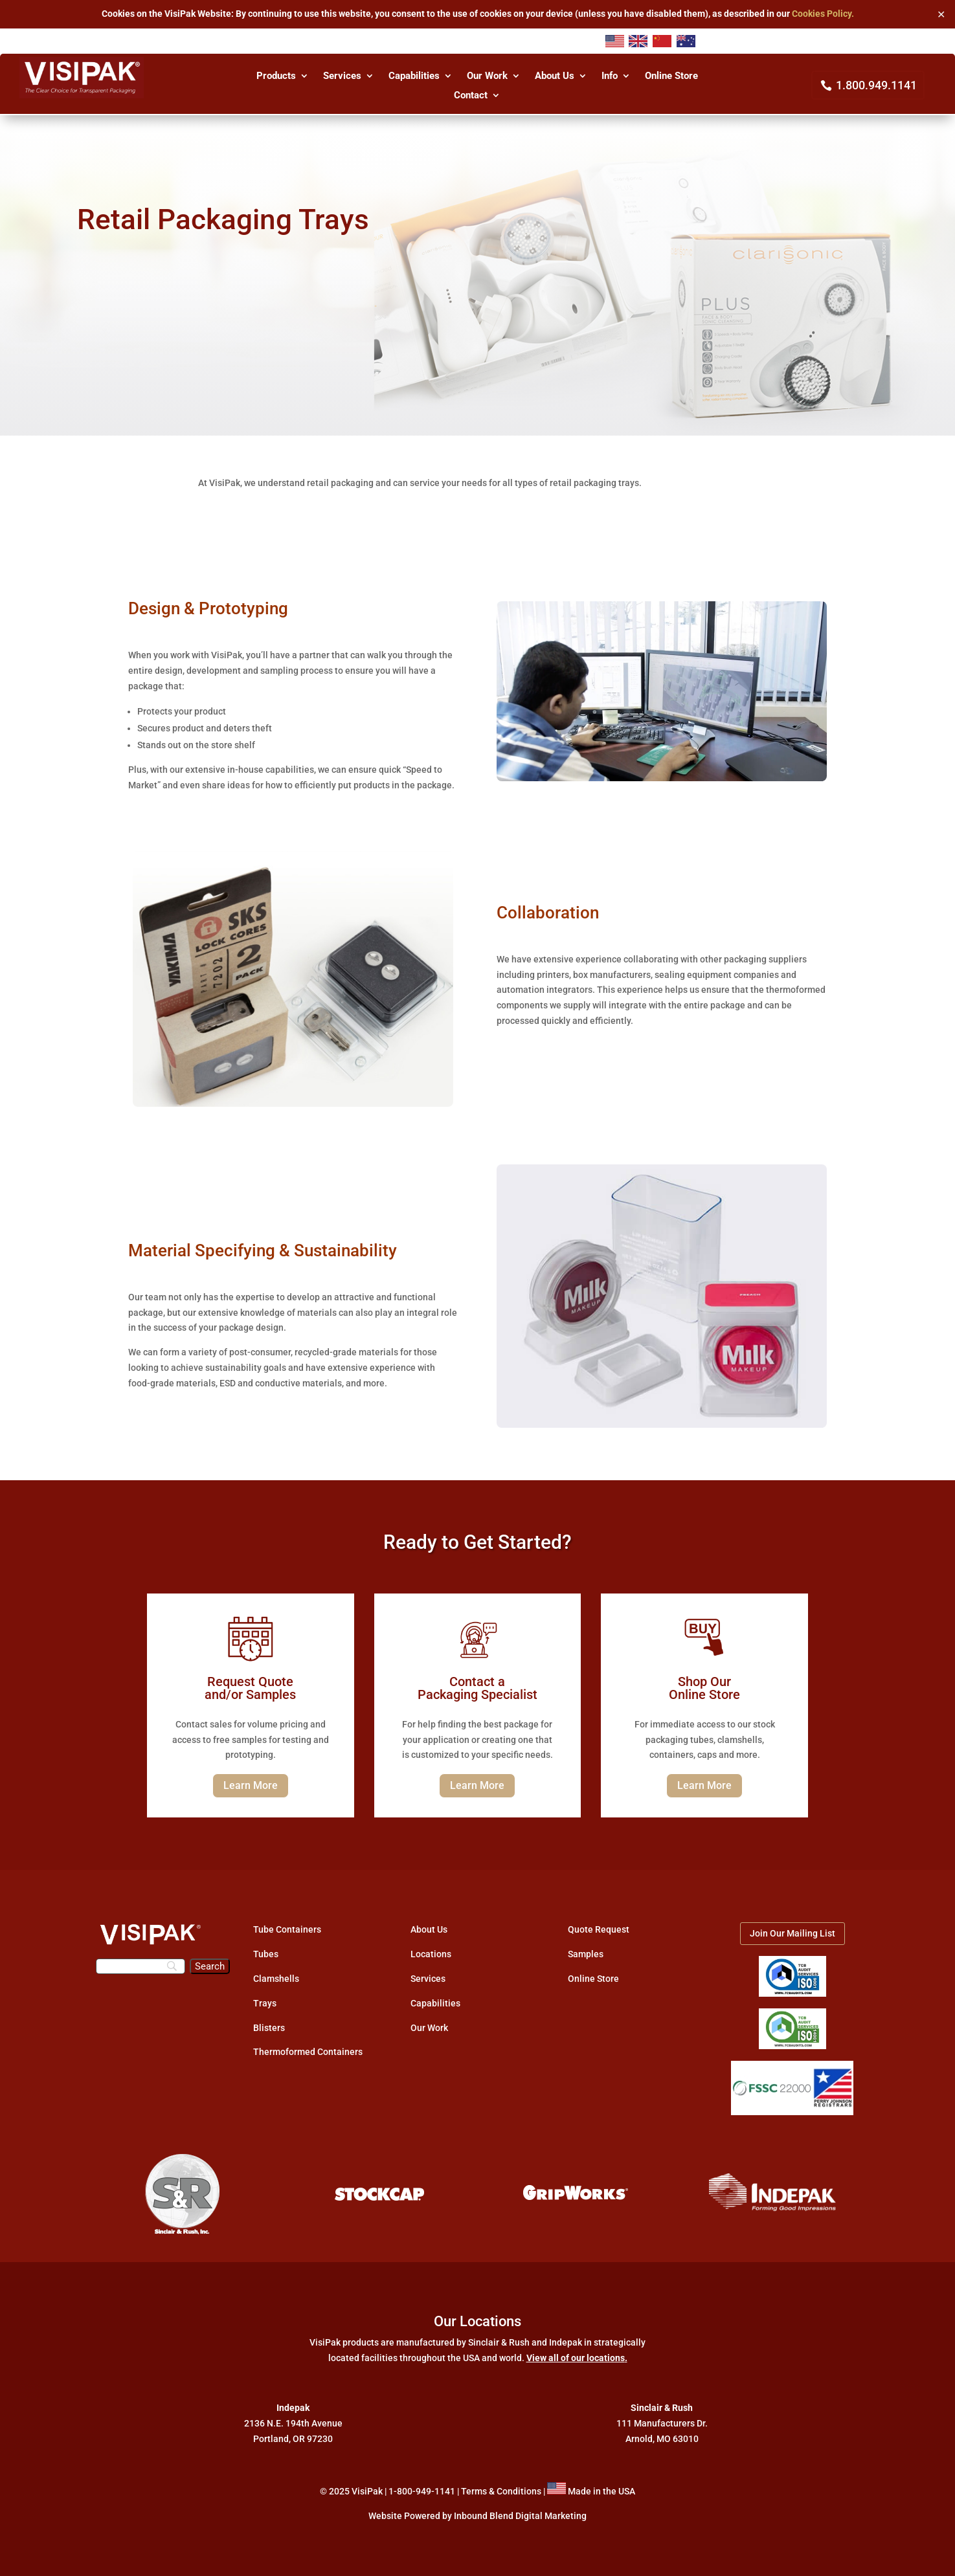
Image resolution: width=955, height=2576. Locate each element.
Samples (585, 1954)
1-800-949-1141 (421, 2491)
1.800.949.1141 (876, 85)
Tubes (265, 1954)
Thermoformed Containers (308, 2052)
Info (609, 76)
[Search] (141, 1966)
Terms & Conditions (501, 2491)
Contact (471, 96)
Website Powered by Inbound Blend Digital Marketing (477, 2516)
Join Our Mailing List (792, 1933)
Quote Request (598, 1929)
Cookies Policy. (823, 13)
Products (276, 76)
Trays (264, 2003)
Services (342, 76)
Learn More (250, 1785)
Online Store (671, 76)
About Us (554, 76)
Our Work (487, 76)
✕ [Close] (941, 14)
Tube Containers (287, 1929)
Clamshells (276, 1978)
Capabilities (414, 76)
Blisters (269, 2028)
